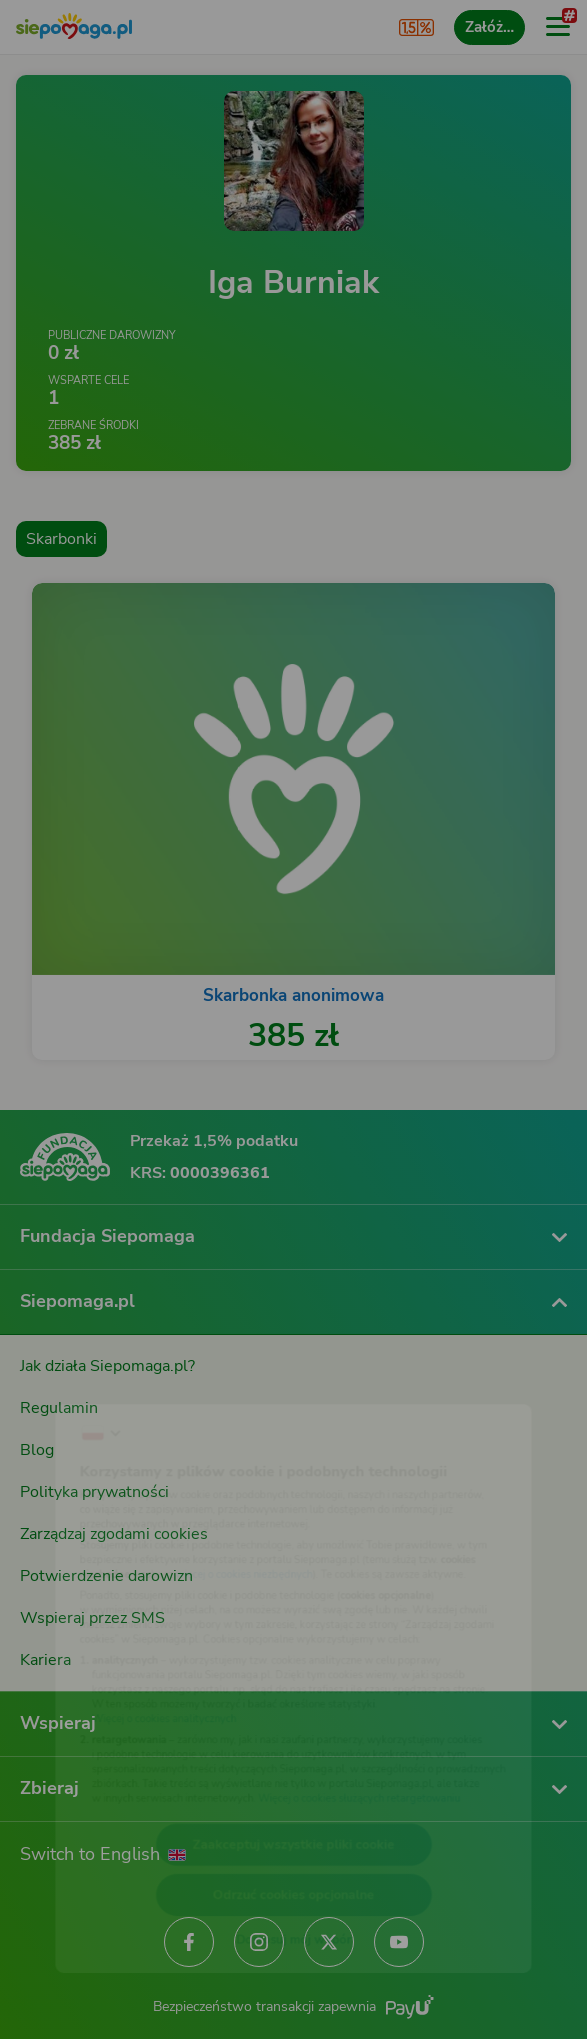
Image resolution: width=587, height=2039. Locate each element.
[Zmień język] (56, 1374)
